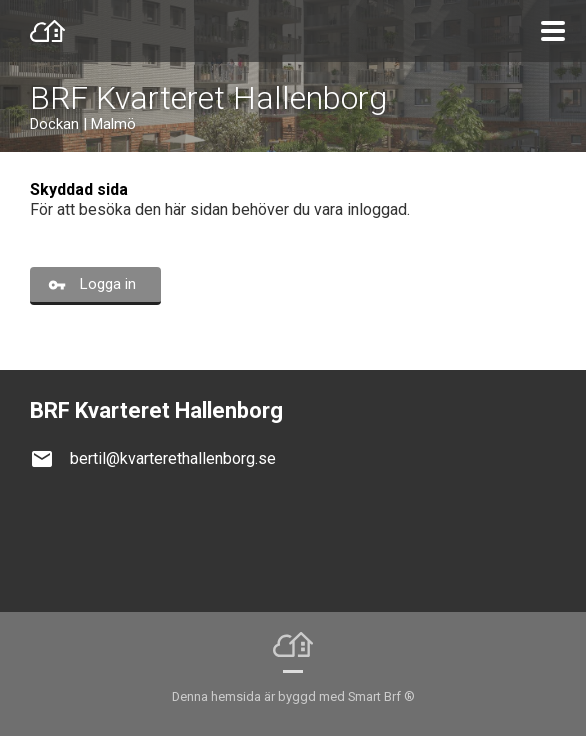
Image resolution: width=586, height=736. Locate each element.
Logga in (108, 284)
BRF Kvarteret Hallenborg (208, 98)
